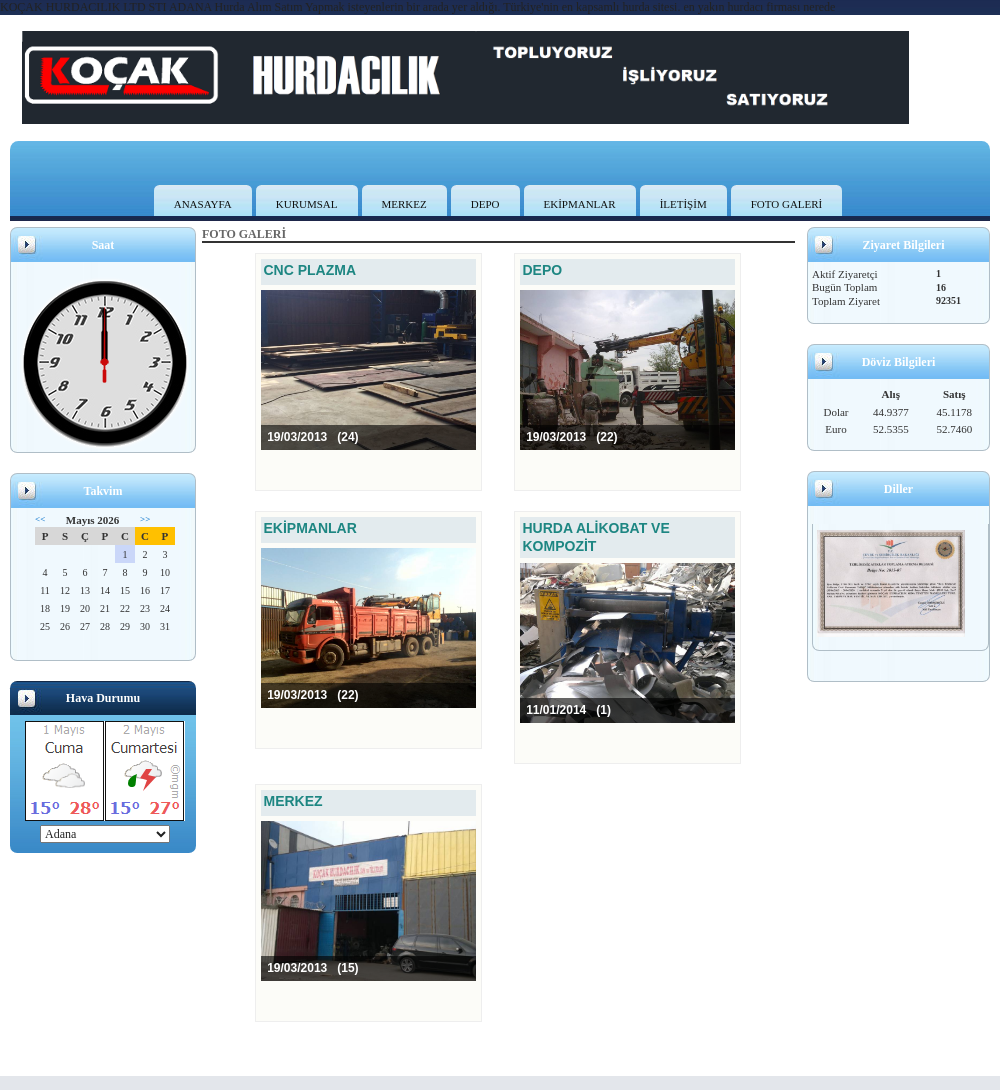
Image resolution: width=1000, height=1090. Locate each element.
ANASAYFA (203, 204)
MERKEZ (404, 204)
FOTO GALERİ (787, 204)
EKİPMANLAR (580, 204)
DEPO (485, 204)
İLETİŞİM (683, 204)
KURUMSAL (307, 204)
